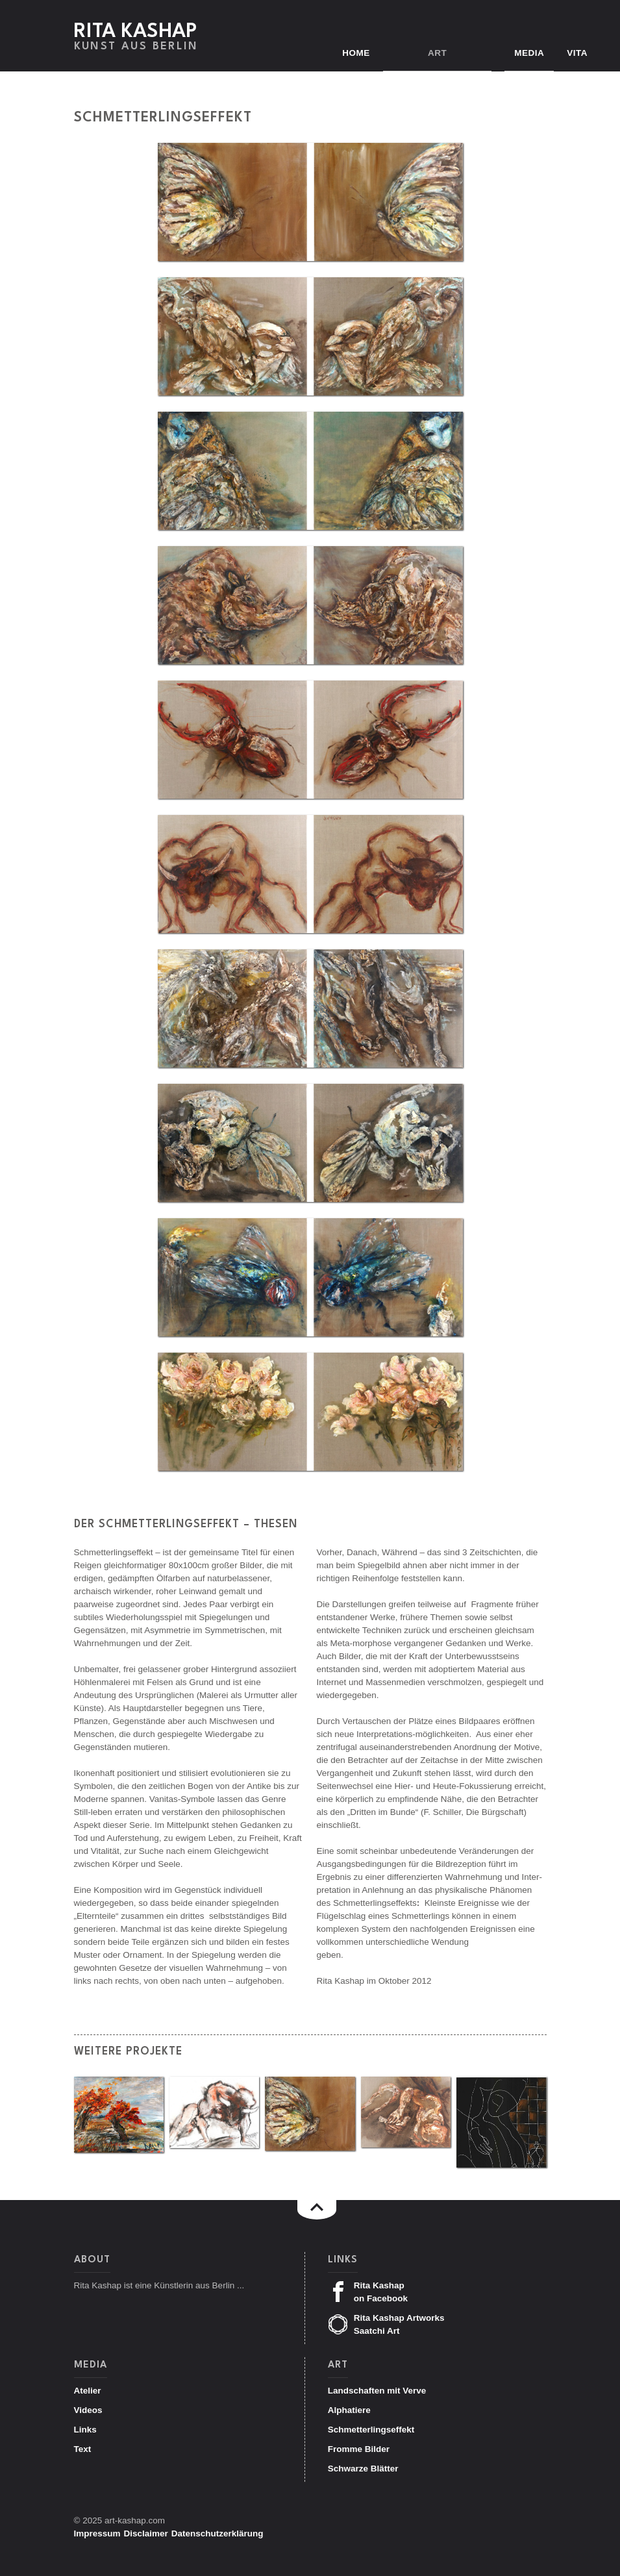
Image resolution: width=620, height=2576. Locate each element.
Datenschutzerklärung (217, 2533)
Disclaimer (146, 2533)
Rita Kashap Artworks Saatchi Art (386, 2324)
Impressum (97, 2533)
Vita (577, 53)
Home (379, 53)
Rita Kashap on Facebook (368, 2292)
